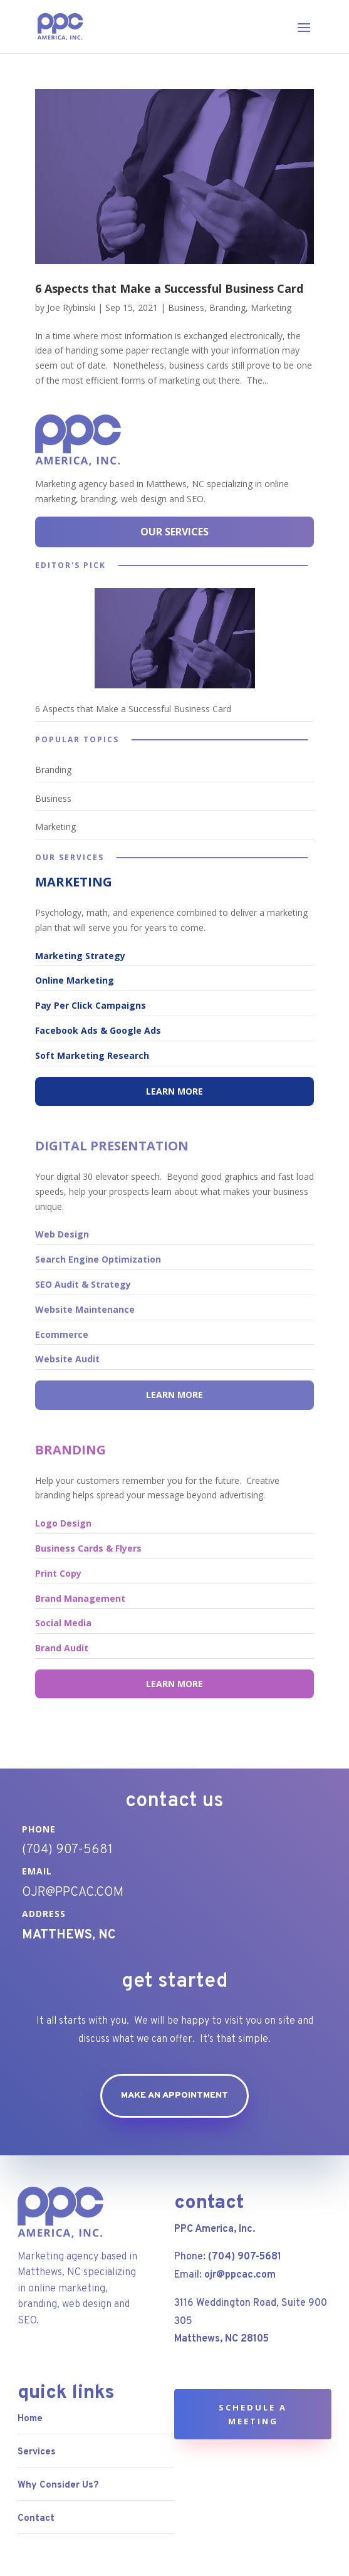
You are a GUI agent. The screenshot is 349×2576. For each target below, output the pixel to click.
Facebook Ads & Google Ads (98, 1030)
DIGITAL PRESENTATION (112, 1145)
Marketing (271, 307)
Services (37, 2452)
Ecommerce (61, 1334)
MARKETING (73, 881)
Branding (227, 307)
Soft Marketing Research (92, 1055)
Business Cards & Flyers (88, 1548)
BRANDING (70, 1449)
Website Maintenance (85, 1309)
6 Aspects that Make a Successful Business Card (169, 288)
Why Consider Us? (58, 2485)
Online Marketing (74, 980)
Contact (36, 2519)
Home (30, 2419)
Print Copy (58, 1573)
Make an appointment (174, 2095)
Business (186, 307)
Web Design (62, 1234)
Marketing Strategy (80, 956)
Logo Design (63, 1523)
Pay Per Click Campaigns (90, 1005)
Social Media (63, 1623)
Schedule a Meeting (253, 2414)
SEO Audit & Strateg (80, 1284)
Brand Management (80, 1598)
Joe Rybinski (71, 307)
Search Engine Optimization (98, 1259)
